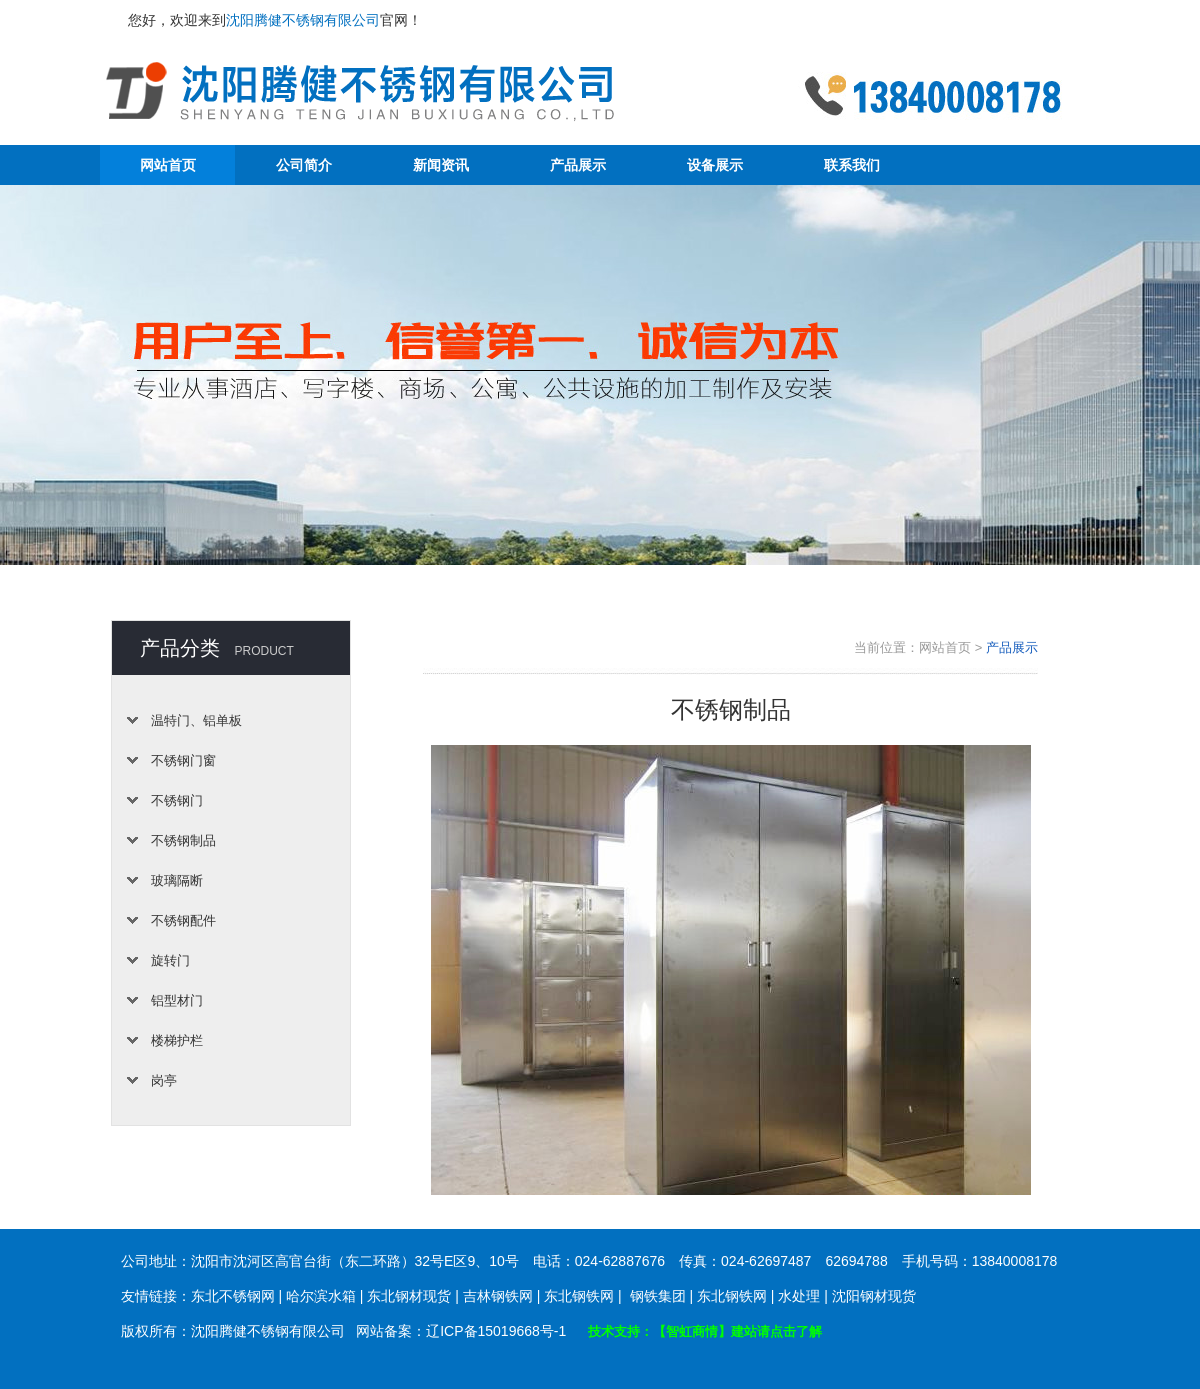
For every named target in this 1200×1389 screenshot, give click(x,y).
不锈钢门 (177, 800)
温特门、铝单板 (196, 720)
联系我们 (852, 165)
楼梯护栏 (177, 1040)
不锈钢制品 (183, 840)
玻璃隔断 (177, 880)
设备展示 (715, 165)
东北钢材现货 (409, 1296)
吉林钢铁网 (498, 1296)
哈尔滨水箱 (321, 1296)
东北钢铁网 (579, 1296)
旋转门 (170, 960)
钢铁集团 (658, 1296)
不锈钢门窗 (183, 760)
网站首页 (168, 165)
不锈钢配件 (183, 920)
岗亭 (164, 1080)
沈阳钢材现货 (874, 1296)
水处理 (799, 1296)
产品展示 (578, 165)
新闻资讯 (441, 165)
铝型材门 (177, 1000)
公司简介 (304, 165)
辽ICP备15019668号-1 (496, 1331)
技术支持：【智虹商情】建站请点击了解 (705, 1331)
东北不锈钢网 (233, 1296)
